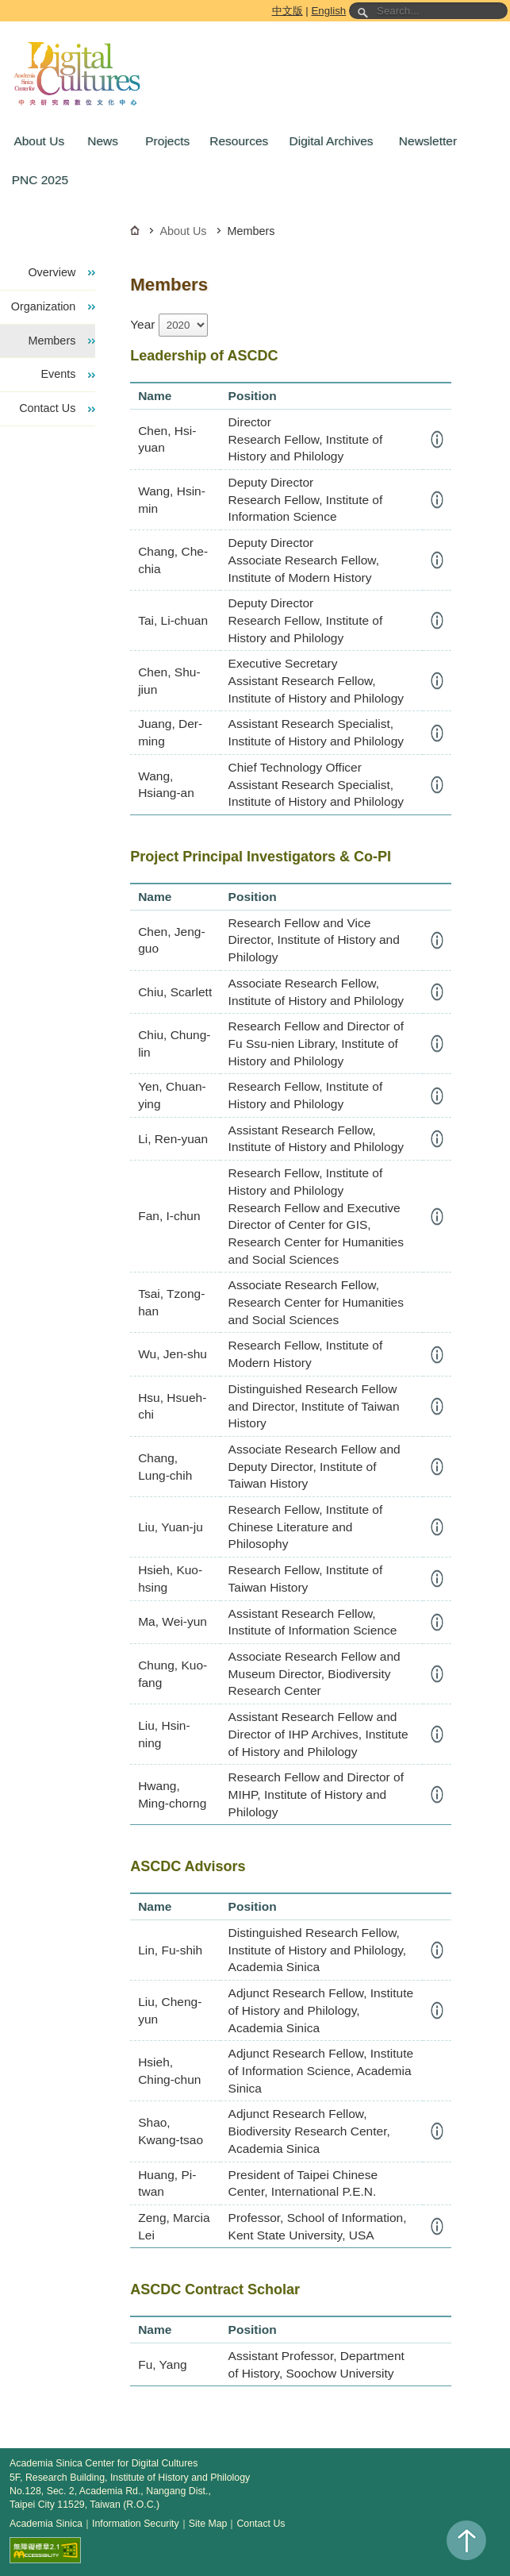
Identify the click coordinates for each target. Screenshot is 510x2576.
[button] (37, 141)
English (328, 11)
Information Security (135, 2523)
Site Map (208, 2523)
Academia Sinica (46, 2523)
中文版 (287, 11)
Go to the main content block (2, 2)
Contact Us (260, 2523)
